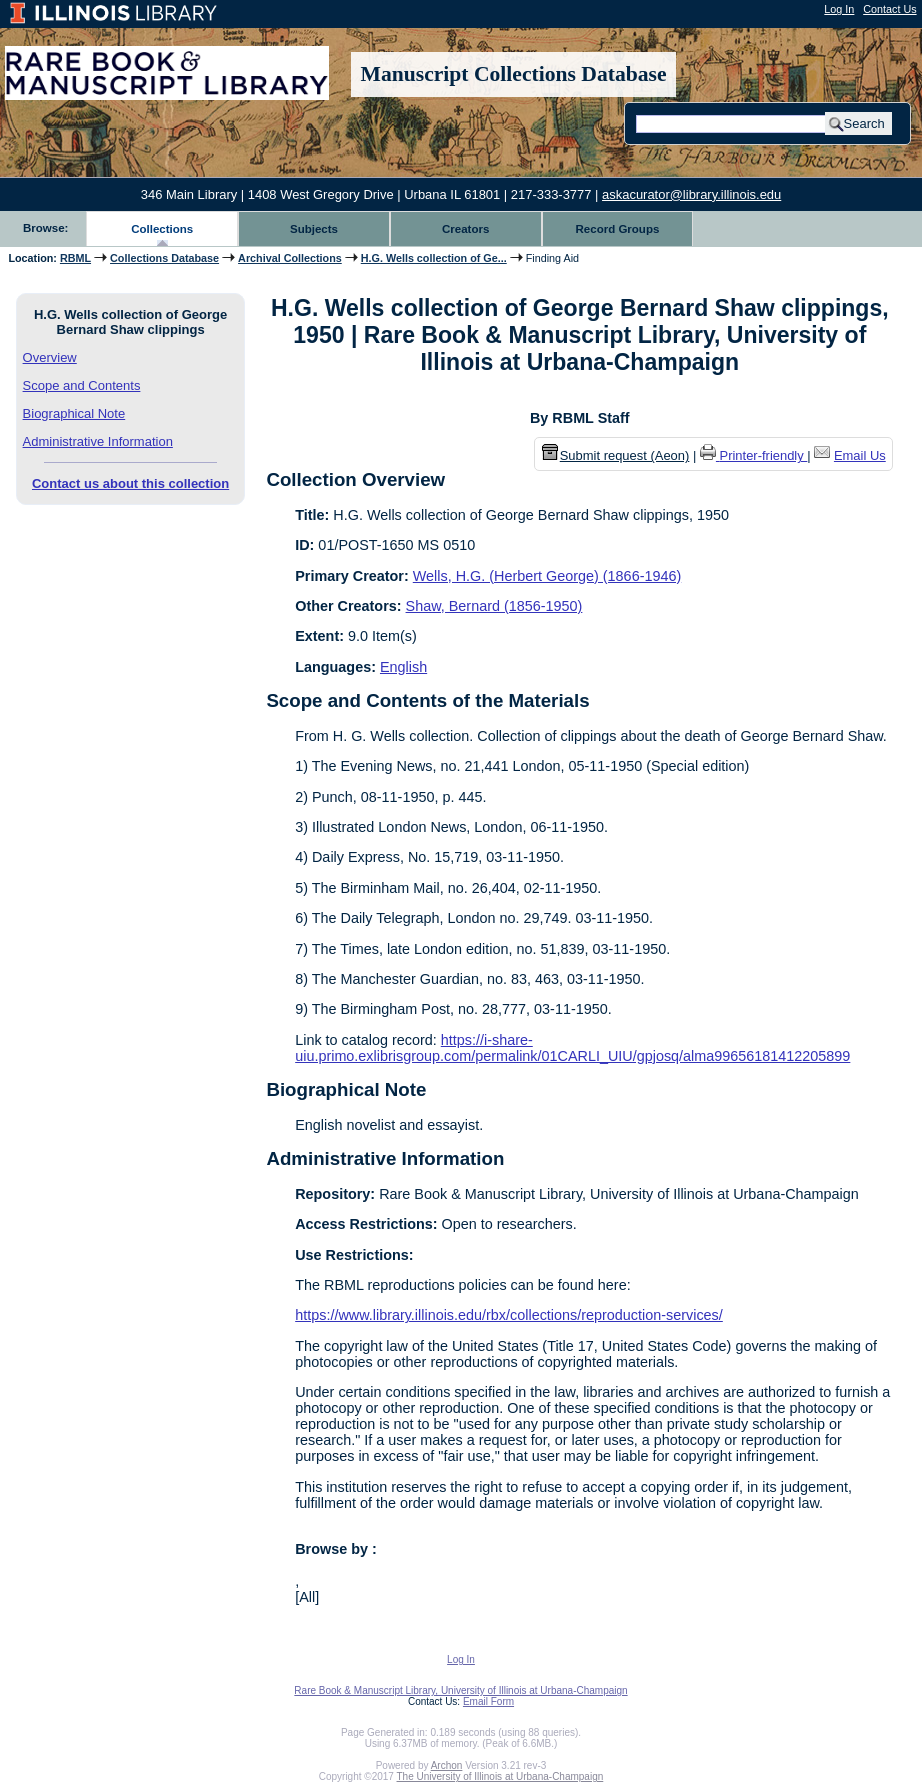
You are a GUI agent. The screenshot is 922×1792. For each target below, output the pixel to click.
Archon (447, 1765)
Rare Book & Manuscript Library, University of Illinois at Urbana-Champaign (460, 1690)
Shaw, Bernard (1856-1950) (494, 606)
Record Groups (618, 229)
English (403, 667)
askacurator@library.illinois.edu (691, 194)
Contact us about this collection (130, 483)
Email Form (488, 1701)
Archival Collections (290, 258)
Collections (162, 229)
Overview (50, 357)
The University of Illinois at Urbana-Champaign (500, 1776)
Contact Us (889, 9)
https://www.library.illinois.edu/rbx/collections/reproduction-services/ (509, 1315)
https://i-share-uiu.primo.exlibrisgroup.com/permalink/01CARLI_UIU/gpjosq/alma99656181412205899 (572, 1048)
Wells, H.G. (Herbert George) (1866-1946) (547, 576)
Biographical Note (74, 413)
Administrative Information (98, 441)
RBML (75, 258)
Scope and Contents (82, 385)
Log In (839, 9)
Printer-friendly (764, 455)
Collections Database (164, 258)
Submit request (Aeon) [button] (616, 455)
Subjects (314, 229)
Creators (465, 229)
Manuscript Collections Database (514, 74)
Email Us (860, 455)
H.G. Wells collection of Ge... (434, 258)
